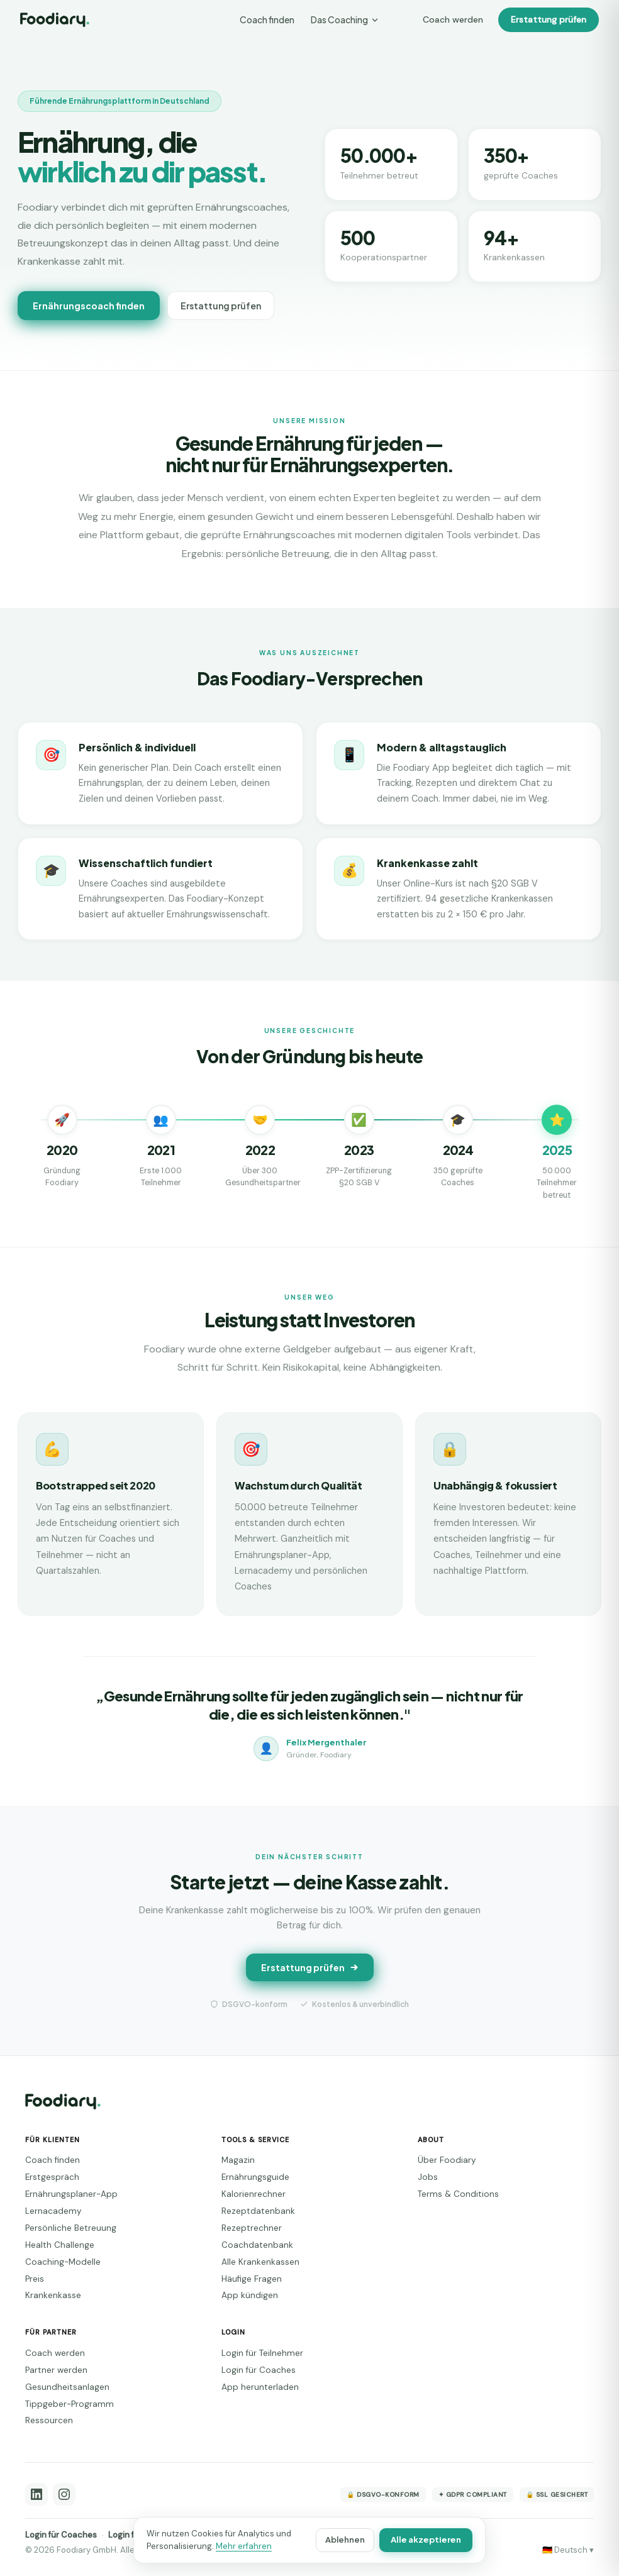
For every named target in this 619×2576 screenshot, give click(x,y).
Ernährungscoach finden (89, 305)
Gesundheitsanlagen (67, 2387)
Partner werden (56, 2370)
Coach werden (453, 19)
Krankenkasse (53, 2295)
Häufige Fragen (251, 2279)
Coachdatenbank (257, 2245)
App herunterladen (260, 2387)
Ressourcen (49, 2420)
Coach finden (267, 19)
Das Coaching (345, 19)
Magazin (238, 2160)
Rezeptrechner (251, 2228)
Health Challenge (59, 2245)
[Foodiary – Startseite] (54, 20)
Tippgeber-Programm (69, 2404)
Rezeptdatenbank (258, 2211)
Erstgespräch (52, 2177)
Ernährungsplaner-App (71, 2194)
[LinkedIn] (36, 2494)
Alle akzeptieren (426, 2540)
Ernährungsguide (255, 2177)
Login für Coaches (258, 2370)
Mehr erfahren (244, 2546)
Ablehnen (345, 2540)
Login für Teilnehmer (262, 2353)
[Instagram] (64, 2494)
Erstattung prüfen (548, 19)
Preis (34, 2279)
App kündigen (249, 2295)
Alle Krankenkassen (260, 2262)
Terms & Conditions (458, 2194)
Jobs (428, 2177)
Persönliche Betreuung (70, 2228)
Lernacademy (53, 2211)
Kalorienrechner (253, 2194)
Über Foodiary (447, 2160)
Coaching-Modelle (63, 2262)
